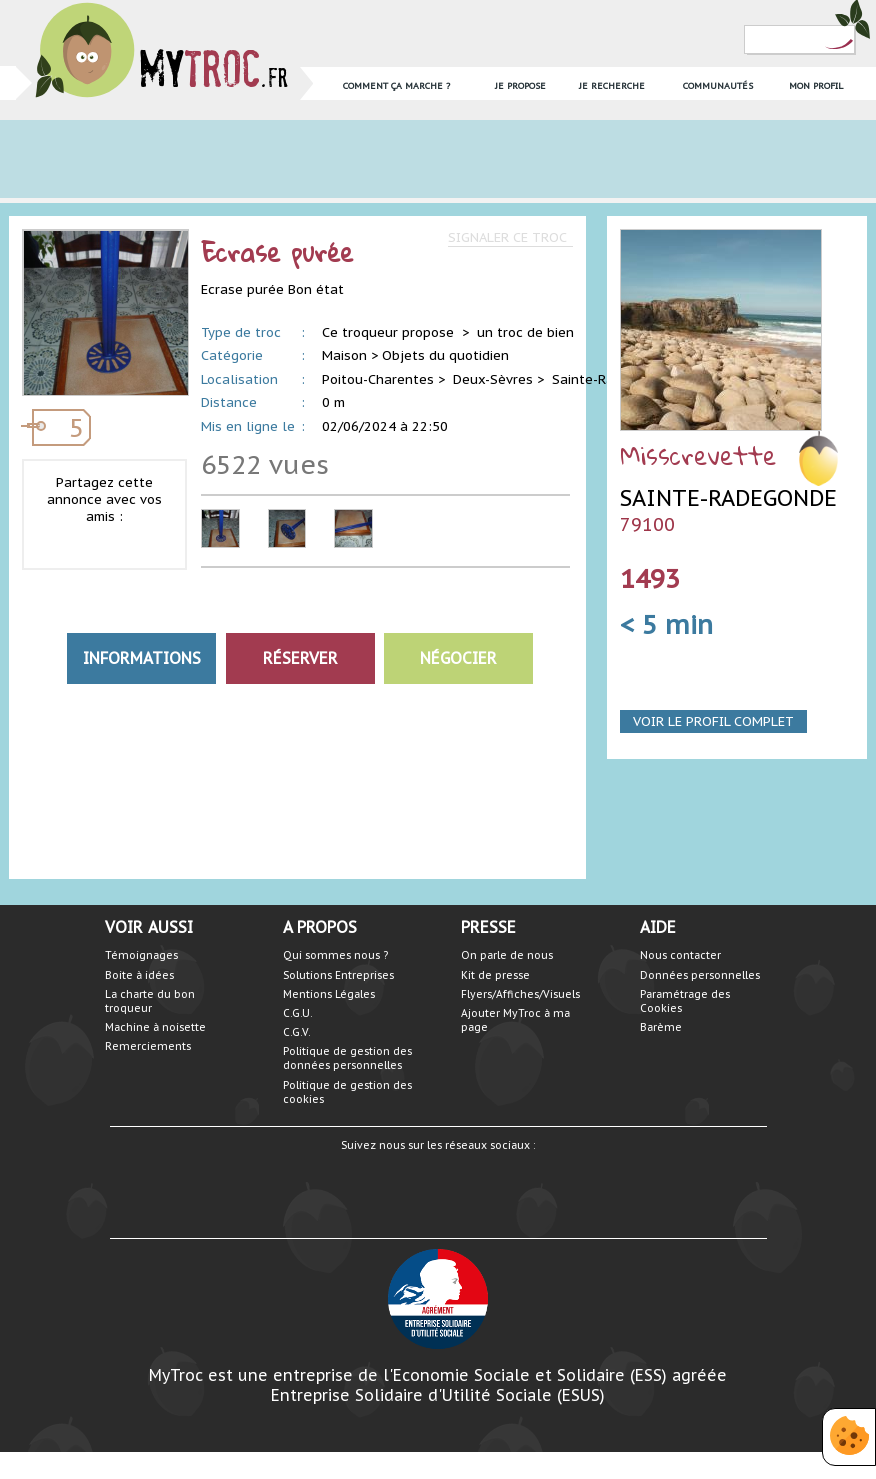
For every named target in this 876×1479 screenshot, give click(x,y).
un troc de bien (525, 332)
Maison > (350, 355)
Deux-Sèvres (493, 379)
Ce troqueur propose (390, 332)
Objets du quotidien (445, 355)
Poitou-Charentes (378, 379)
